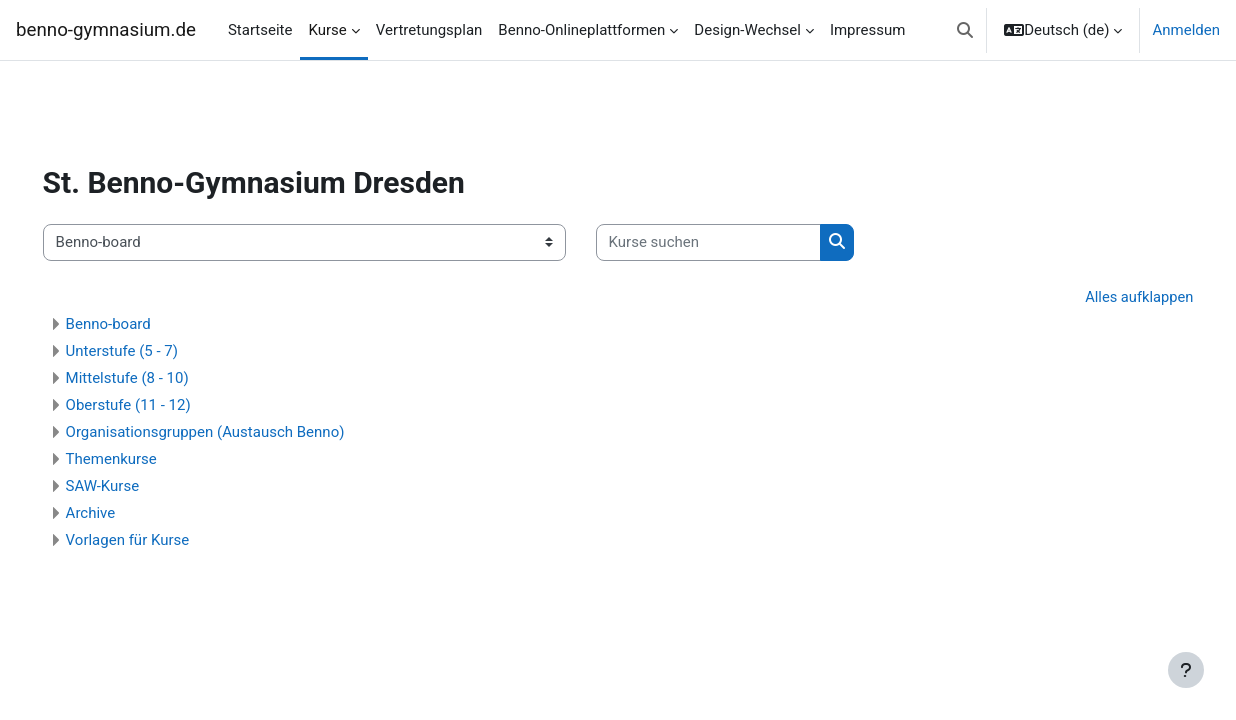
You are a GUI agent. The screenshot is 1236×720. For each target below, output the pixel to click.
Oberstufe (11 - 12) (156, 405)
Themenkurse (139, 459)
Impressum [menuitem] (867, 30)
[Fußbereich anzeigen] (1186, 670)
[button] (965, 30)
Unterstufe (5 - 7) (150, 351)
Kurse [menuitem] (327, 30)
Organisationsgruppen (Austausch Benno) (233, 432)
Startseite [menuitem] (260, 30)
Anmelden (1186, 30)
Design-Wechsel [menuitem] (747, 30)
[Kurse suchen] (736, 242)
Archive (119, 513)
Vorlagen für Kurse (156, 540)
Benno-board (136, 324)
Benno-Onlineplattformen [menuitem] (581, 30)
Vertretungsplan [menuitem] (429, 30)
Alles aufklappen (1109, 297)
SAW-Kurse (131, 486)
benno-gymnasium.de (106, 30)
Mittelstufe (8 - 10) (155, 378)
